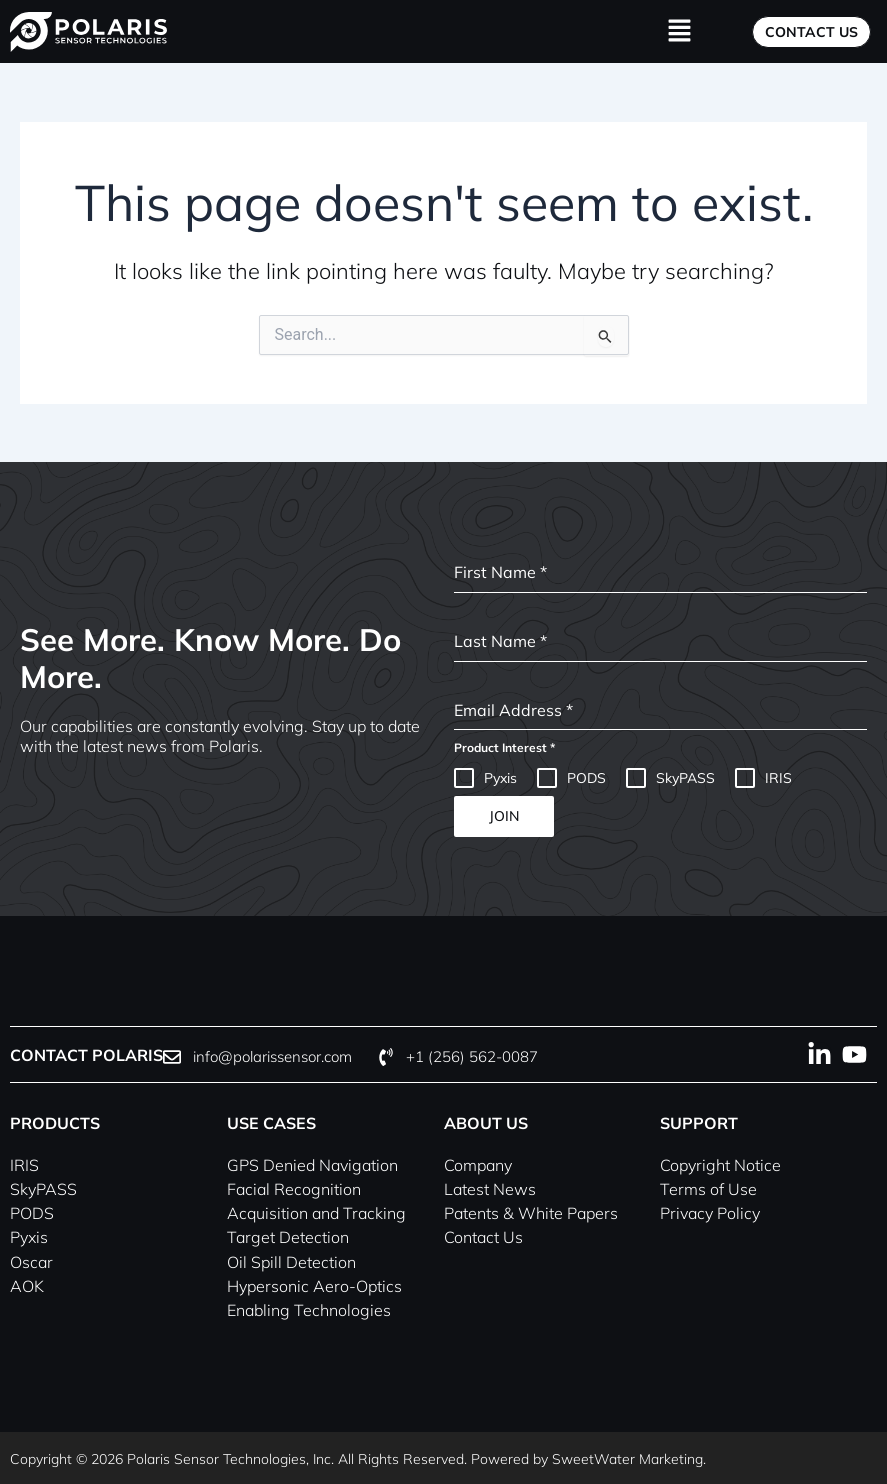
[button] (679, 31)
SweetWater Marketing (627, 1457)
